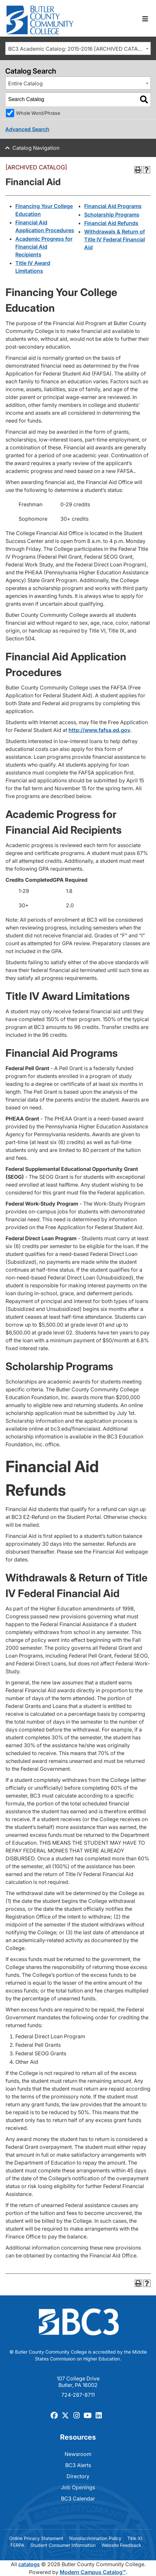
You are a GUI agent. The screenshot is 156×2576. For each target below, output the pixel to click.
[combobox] (78, 48)
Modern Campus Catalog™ (93, 2572)
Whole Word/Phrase (38, 113)
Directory (78, 2476)
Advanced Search (27, 129)
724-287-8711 (78, 2395)
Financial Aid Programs (113, 206)
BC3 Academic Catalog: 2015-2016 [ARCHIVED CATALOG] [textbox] (79, 48)
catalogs (29, 2564)
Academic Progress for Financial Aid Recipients (43, 246)
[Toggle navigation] (145, 19)
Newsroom (78, 2454)
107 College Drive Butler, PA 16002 (78, 2381)
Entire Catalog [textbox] (25, 83)
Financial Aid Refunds (111, 223)
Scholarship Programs (111, 214)
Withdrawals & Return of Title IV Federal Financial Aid (114, 239)
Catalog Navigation (35, 148)
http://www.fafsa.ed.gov (99, 730)
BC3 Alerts (78, 2465)
